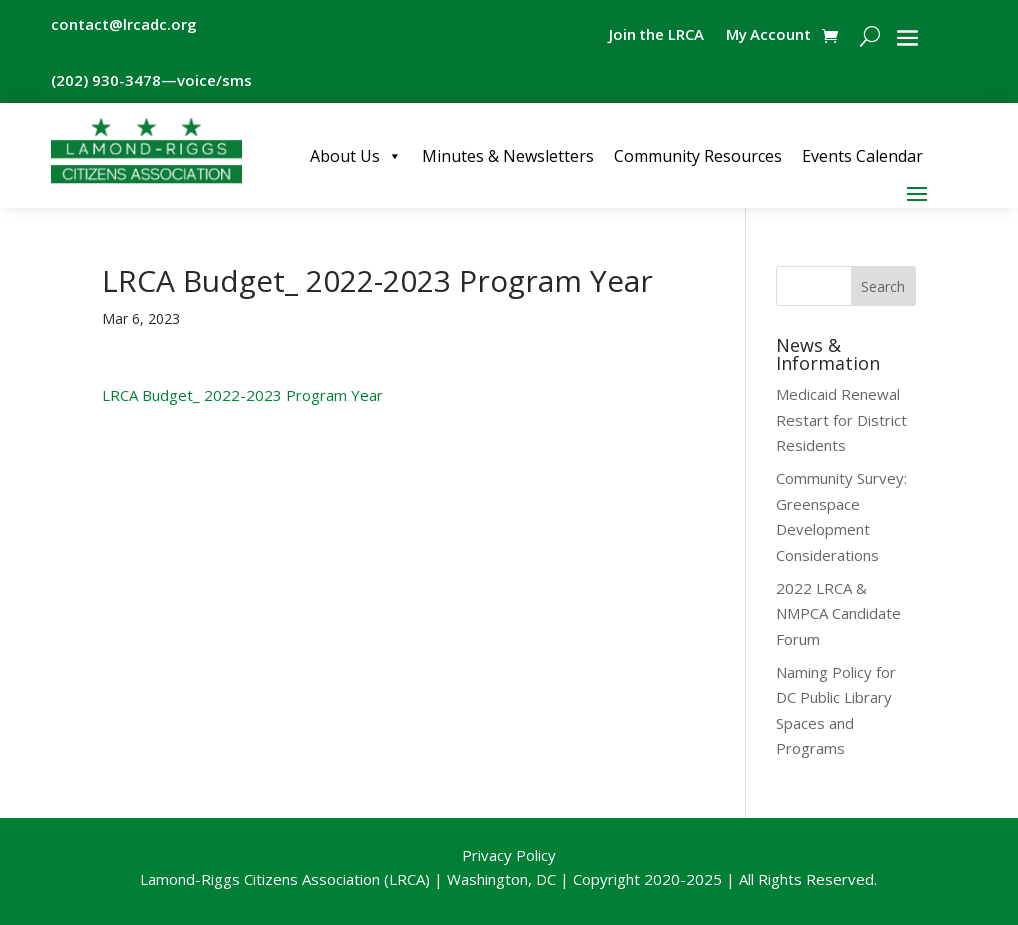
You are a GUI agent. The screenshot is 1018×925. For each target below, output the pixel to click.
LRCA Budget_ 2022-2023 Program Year (242, 395)
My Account (768, 35)
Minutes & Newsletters (508, 156)
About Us (356, 156)
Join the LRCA (655, 35)
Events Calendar (862, 156)
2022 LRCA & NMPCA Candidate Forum (838, 613)
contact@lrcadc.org (124, 24)
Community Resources (698, 156)
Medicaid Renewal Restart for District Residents (841, 419)
